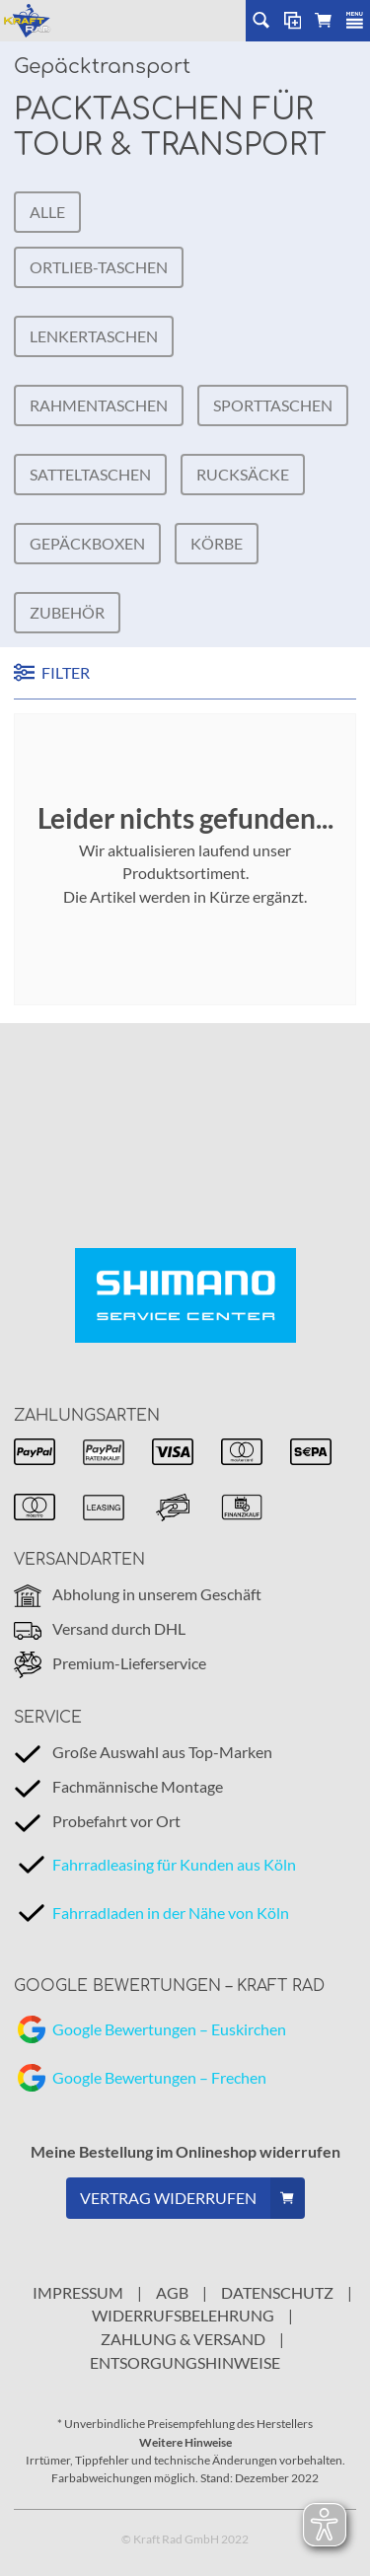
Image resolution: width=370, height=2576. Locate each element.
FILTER (52, 672)
